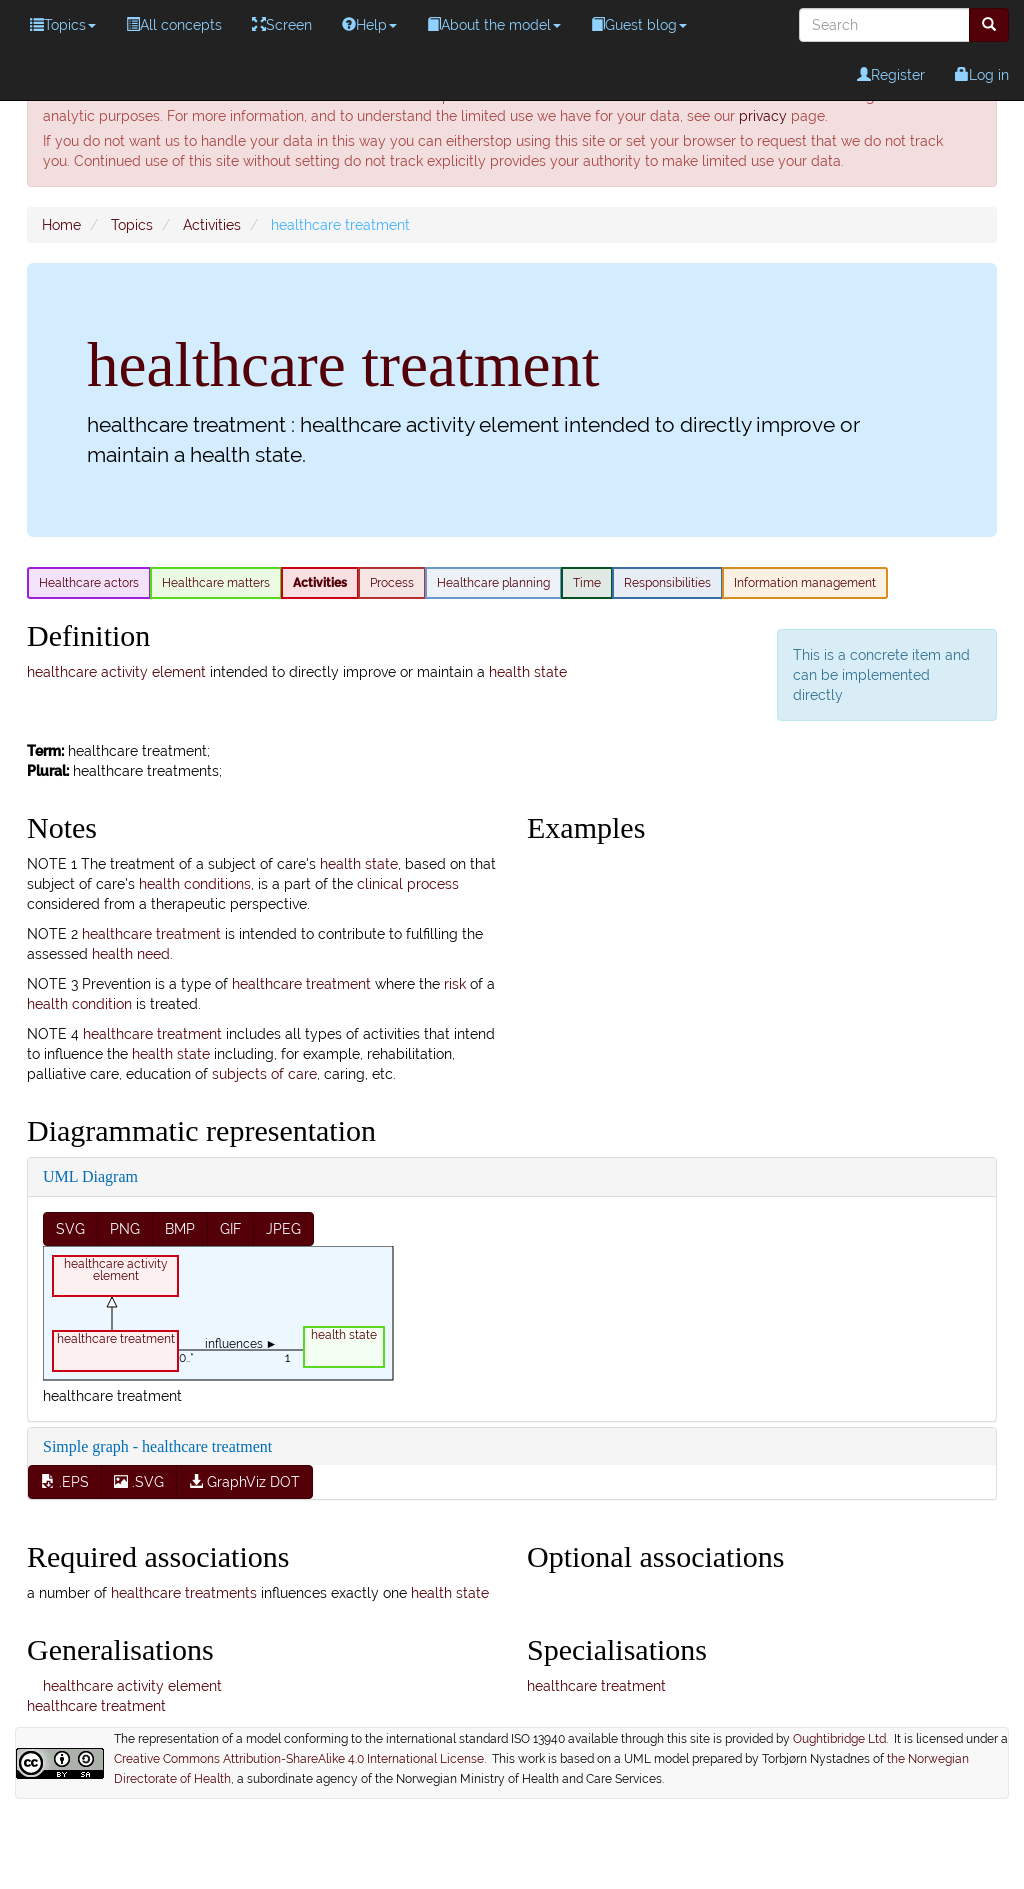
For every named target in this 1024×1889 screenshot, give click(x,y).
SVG (70, 1229)
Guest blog (639, 25)
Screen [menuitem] (282, 25)
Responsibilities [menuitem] (667, 583)
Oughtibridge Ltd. (843, 1739)
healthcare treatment (151, 934)
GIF (230, 1229)
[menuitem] (989, 25)
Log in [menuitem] (982, 75)
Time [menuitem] (587, 583)
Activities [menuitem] (320, 583)
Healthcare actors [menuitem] (89, 583)
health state (528, 672)
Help (369, 25)
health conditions (195, 884)
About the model (494, 25)
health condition (79, 1004)
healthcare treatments (184, 1593)
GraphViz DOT (244, 1482)
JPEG (283, 1229)
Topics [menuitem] (63, 25)
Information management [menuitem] (805, 583)
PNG (125, 1229)
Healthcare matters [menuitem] (216, 583)
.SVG (139, 1482)
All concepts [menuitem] (174, 25)
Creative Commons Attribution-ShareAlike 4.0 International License (299, 1759)
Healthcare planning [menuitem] (493, 583)
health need (131, 954)
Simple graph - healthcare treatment (157, 1446)
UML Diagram (90, 1176)
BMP (180, 1229)
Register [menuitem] (891, 75)
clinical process (408, 884)
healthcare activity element (116, 672)
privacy (763, 116)
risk (455, 984)
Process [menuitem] (392, 583)
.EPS (65, 1482)
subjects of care (264, 1074)
